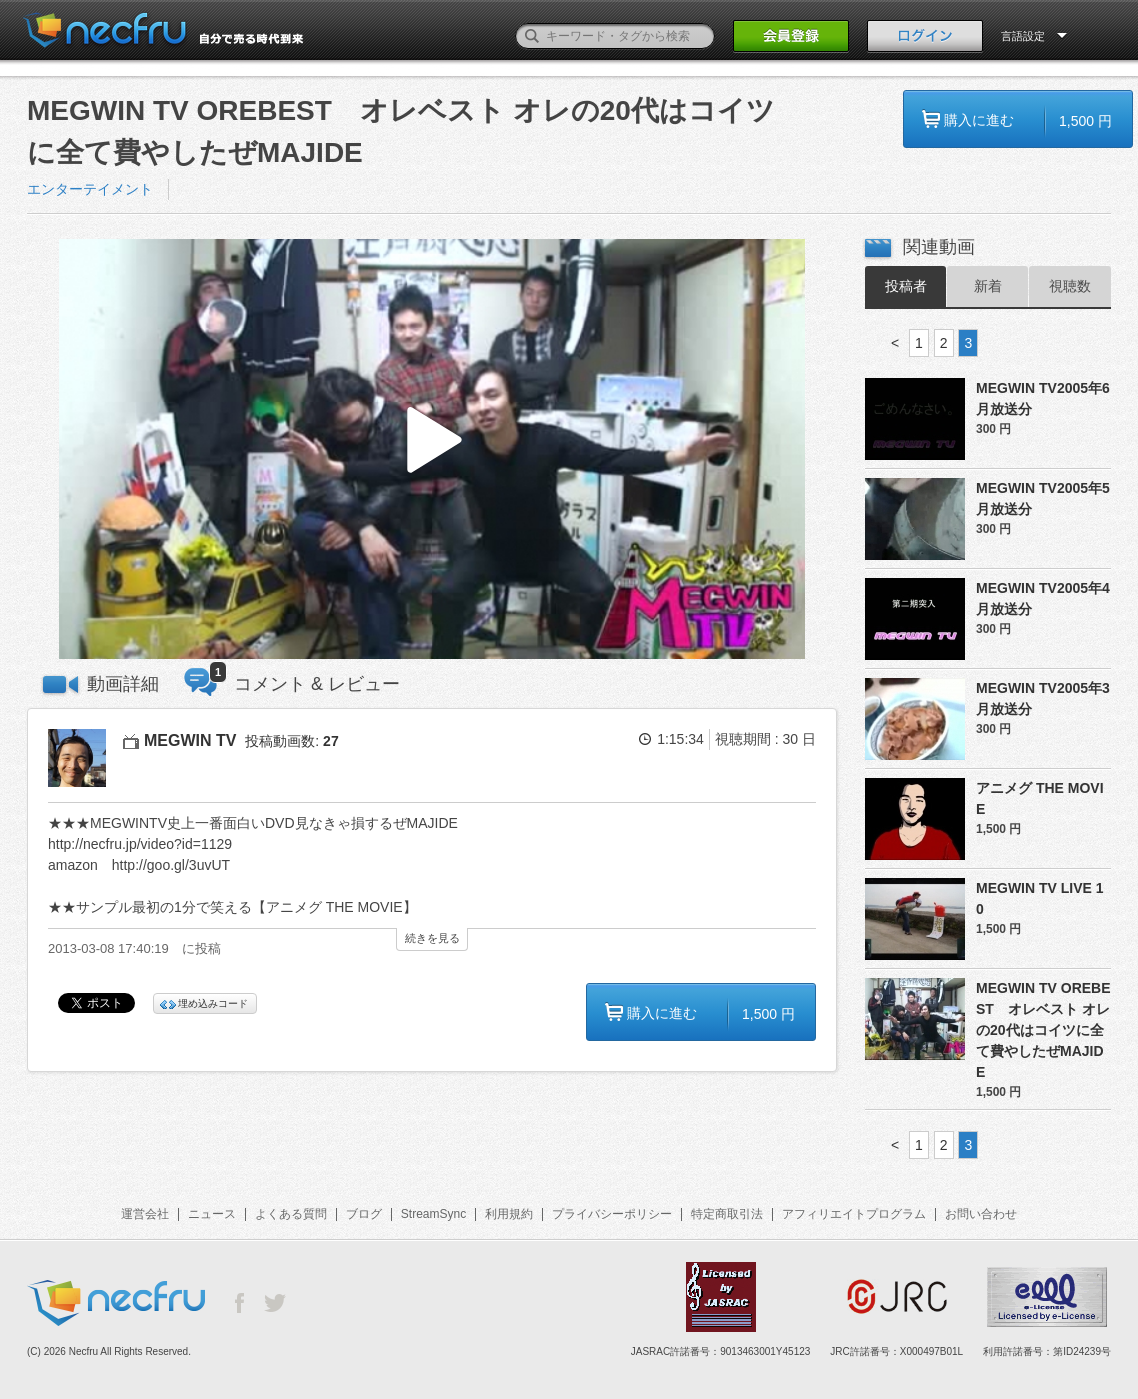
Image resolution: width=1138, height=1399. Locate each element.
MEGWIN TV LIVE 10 (1040, 898)
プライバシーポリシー (612, 1214)
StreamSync (433, 1214)
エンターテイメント (90, 189)
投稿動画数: (291, 741)
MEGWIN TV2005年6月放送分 (1043, 398)
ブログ (364, 1214)
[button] (432, 449)
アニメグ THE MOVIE (1040, 798)
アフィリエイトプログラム (854, 1214)
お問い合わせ (981, 1214)
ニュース (212, 1214)
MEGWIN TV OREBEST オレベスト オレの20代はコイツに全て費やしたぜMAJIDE (1043, 1030)
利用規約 (509, 1214)
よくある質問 (291, 1214)
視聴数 (1070, 286)
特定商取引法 (727, 1214)
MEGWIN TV (190, 740)
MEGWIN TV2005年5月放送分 (1043, 498)
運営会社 (145, 1214)
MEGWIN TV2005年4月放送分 (1043, 598)
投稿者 (906, 286)
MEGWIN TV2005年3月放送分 (1043, 698)
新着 (988, 286)
